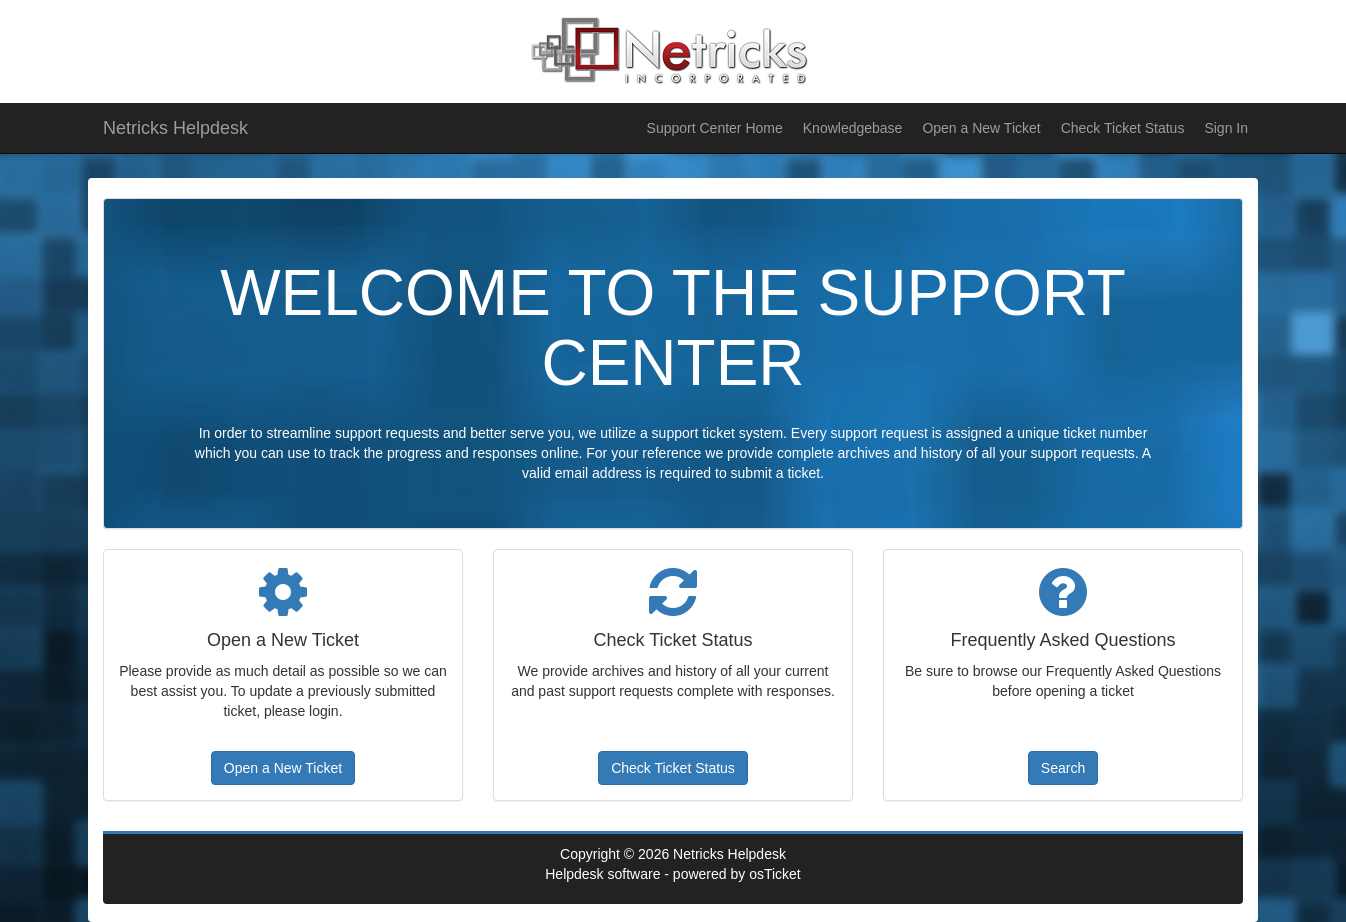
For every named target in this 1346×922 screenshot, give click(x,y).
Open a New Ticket (981, 128)
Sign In (1226, 128)
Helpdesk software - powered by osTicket (672, 874)
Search (1063, 768)
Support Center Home (715, 128)
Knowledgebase (853, 128)
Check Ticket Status (1123, 128)
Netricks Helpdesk (175, 128)
